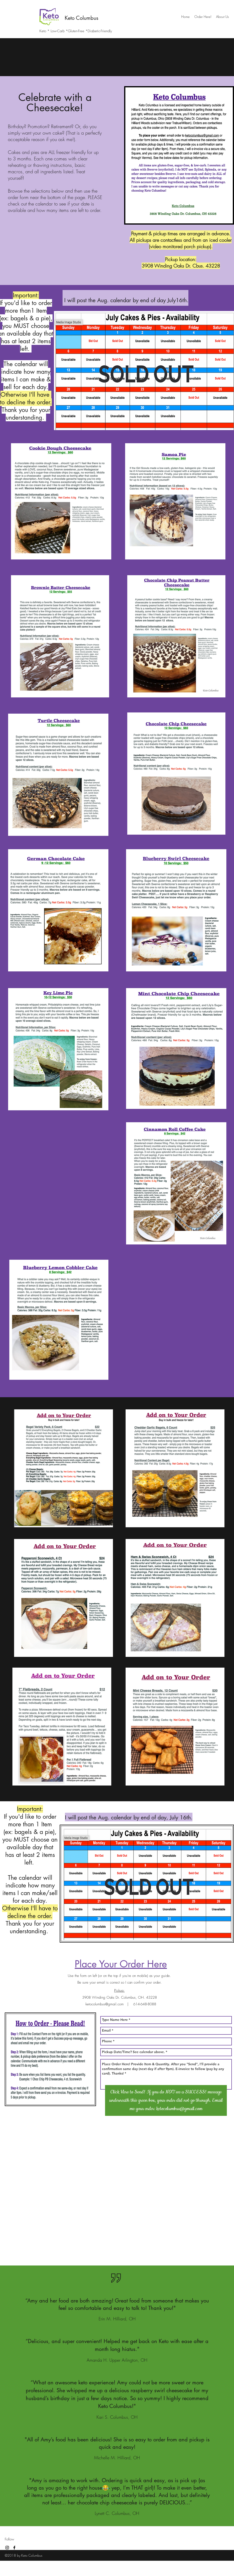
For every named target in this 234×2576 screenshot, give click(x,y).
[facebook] (14, 2547)
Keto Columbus (81, 18)
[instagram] (7, 2547)
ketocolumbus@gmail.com (104, 2004)
